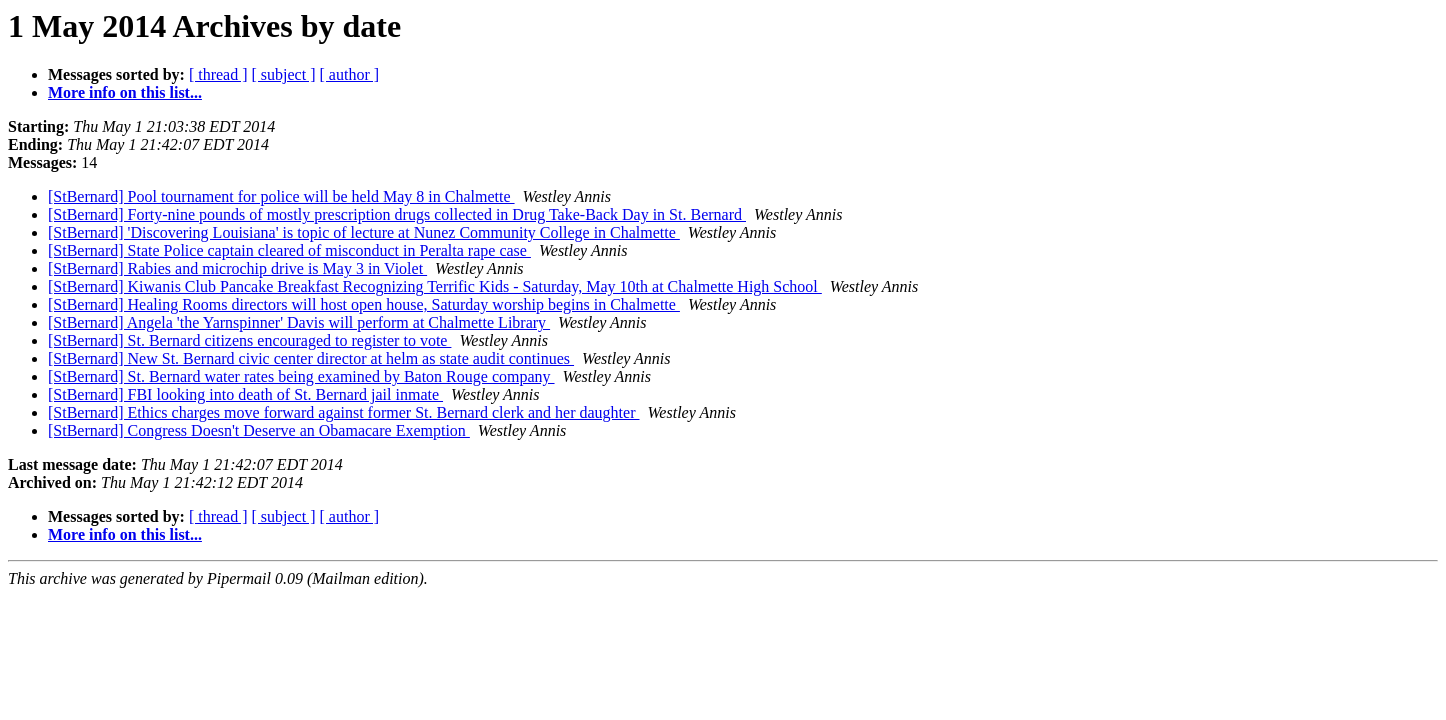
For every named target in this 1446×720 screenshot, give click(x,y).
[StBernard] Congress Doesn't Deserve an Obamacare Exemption (259, 430)
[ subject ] (284, 74)
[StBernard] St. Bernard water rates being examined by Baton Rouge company (301, 376)
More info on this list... (125, 92)
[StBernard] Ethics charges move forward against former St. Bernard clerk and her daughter (344, 412)
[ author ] (350, 74)
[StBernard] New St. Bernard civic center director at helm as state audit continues (311, 358)
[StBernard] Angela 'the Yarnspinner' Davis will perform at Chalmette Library (299, 322)
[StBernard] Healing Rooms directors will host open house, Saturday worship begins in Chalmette (364, 304)
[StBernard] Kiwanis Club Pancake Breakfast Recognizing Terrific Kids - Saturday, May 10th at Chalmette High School (435, 286)
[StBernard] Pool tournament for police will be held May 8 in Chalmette (281, 196)
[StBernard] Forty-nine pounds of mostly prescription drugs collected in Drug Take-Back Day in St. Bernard (397, 214)
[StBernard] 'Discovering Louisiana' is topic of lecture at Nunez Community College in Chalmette (364, 232)
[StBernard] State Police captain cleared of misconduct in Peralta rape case (289, 250)
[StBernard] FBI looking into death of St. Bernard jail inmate (245, 394)
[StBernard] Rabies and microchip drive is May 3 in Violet (237, 268)
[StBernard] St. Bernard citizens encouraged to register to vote (249, 340)
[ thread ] (218, 74)
